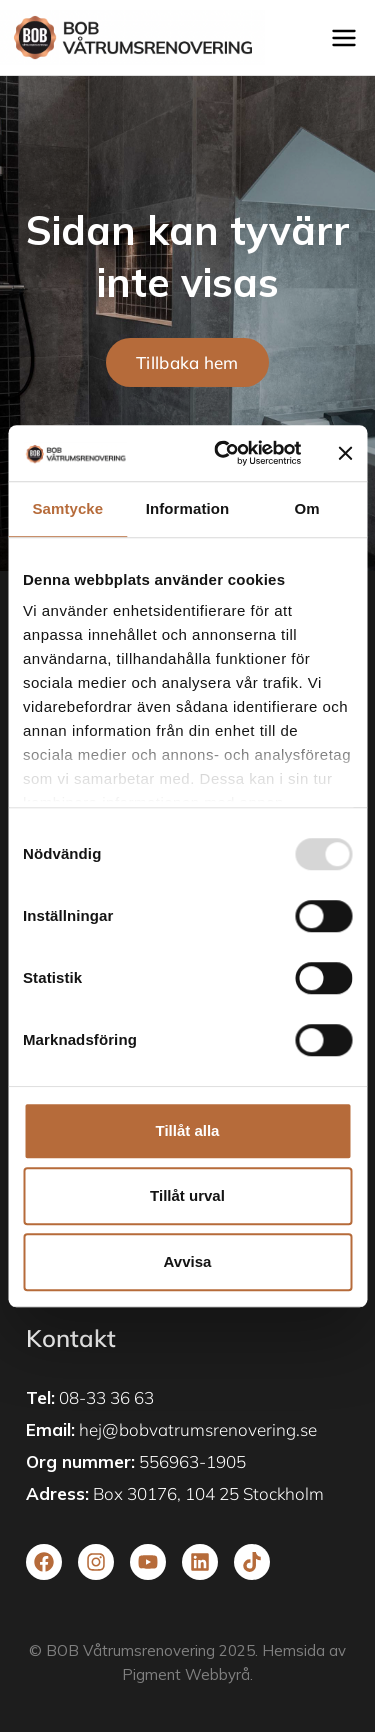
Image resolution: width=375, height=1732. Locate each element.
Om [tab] (307, 508)
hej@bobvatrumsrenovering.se (198, 1429)
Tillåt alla (188, 1130)
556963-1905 (192, 1461)
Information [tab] (188, 508)
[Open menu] (348, 37)
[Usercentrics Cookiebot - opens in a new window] (223, 453)
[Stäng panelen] (345, 453)
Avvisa (188, 1261)
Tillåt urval (187, 1195)
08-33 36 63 (106, 1397)
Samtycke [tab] (67, 508)
